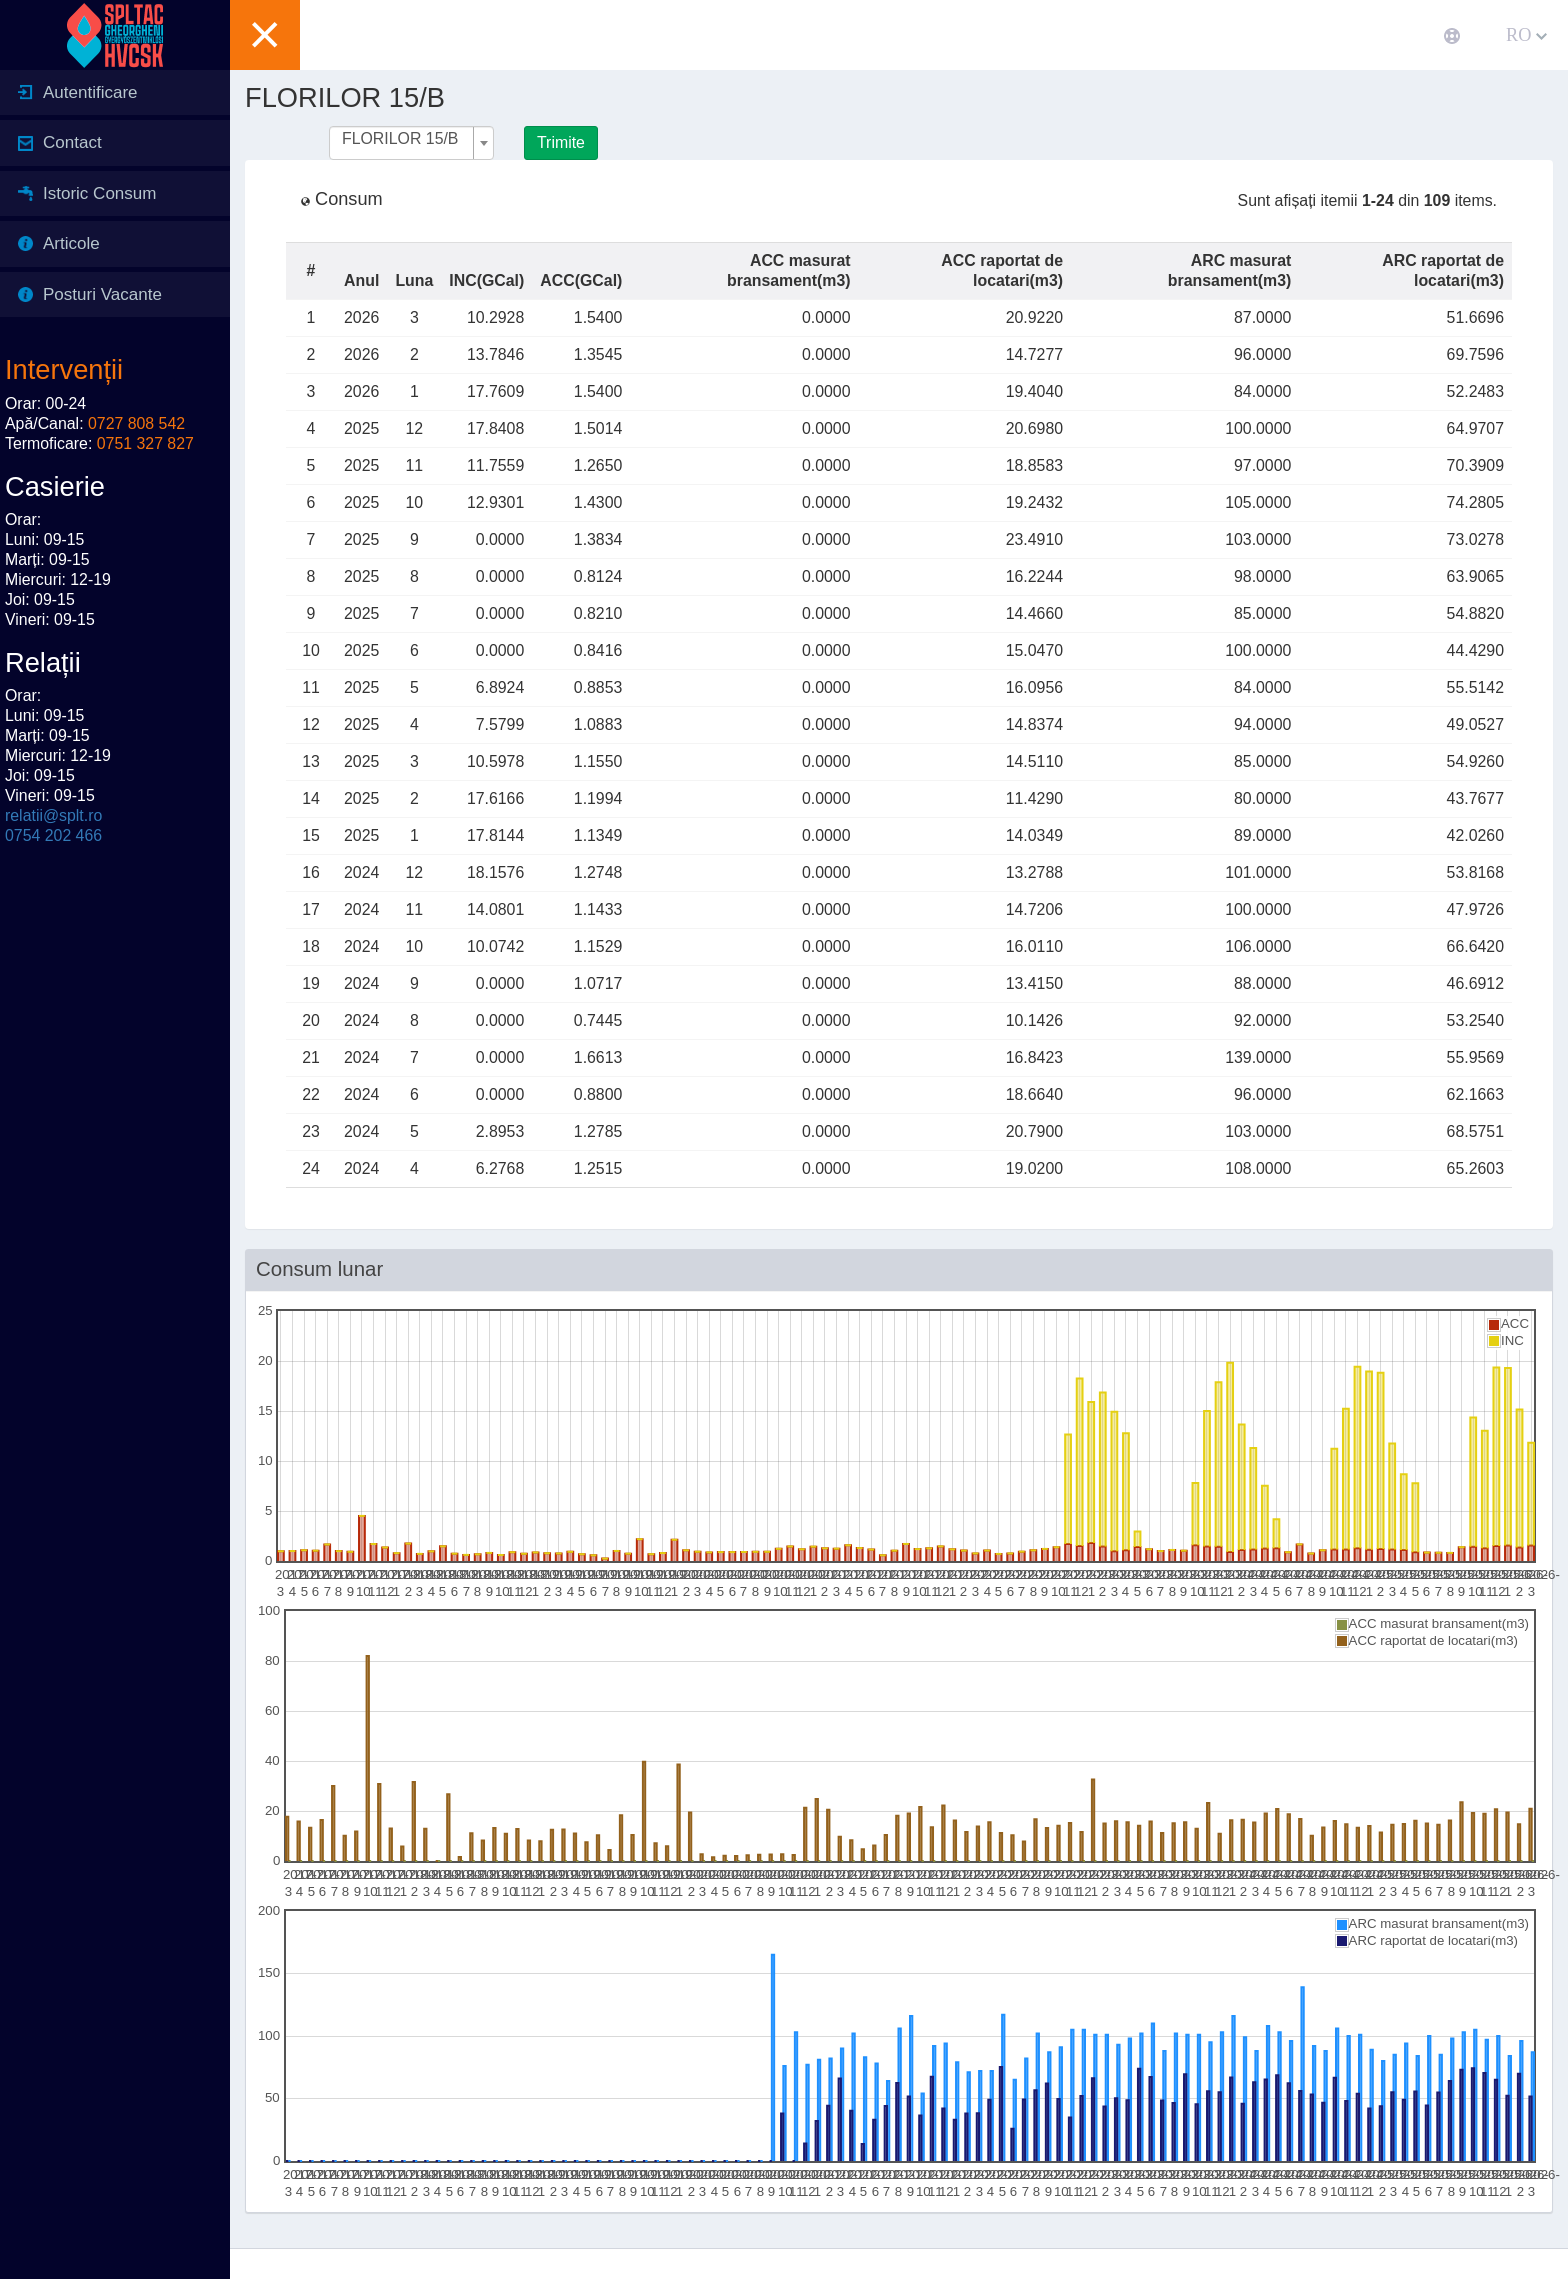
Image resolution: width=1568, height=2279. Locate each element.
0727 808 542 (136, 423)
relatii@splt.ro (53, 815)
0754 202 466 (53, 835)
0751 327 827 (145, 443)
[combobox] (411, 143)
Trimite (561, 142)
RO (1526, 35)
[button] (265, 35)
